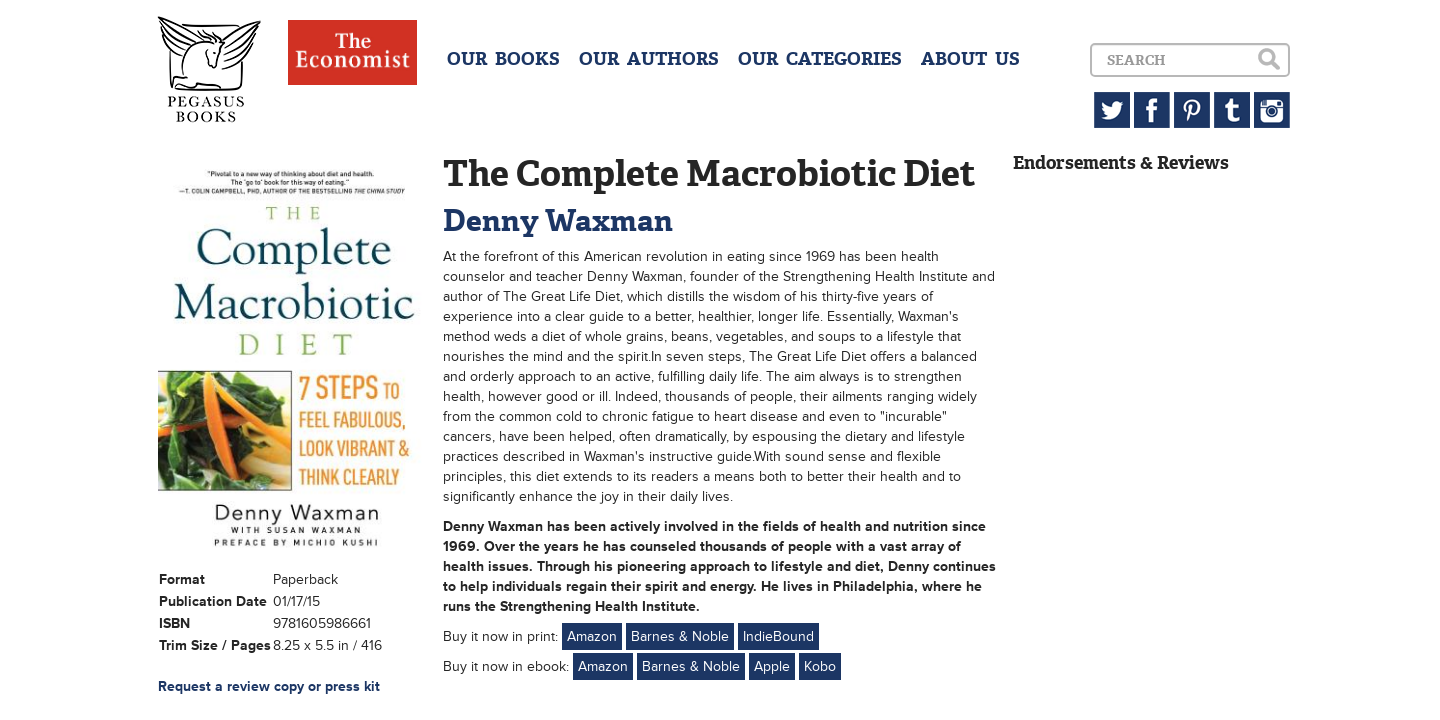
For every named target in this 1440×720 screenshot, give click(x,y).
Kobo (820, 666)
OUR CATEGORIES (820, 59)
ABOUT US (970, 59)
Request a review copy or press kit (269, 686)
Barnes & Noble (680, 636)
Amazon (592, 636)
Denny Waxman (558, 220)
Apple (772, 666)
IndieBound (778, 636)
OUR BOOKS (503, 59)
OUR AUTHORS (649, 59)
